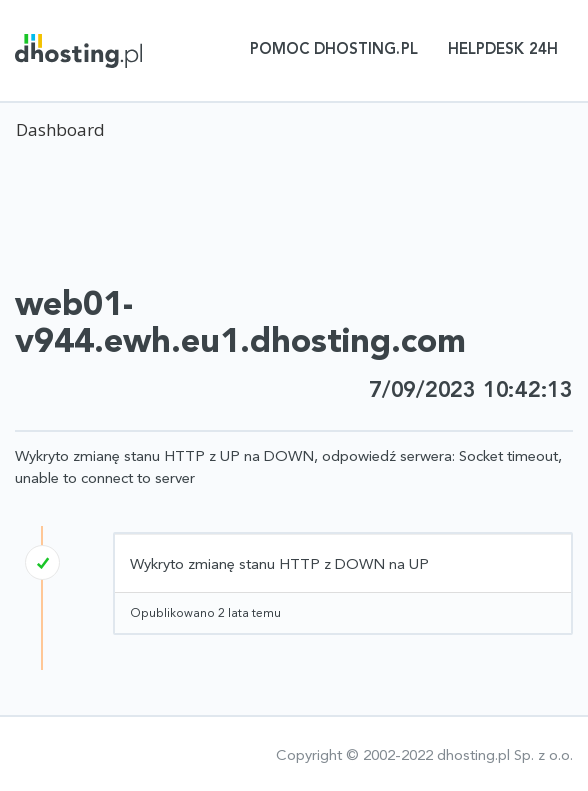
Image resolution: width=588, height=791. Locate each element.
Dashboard (60, 129)
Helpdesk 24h (503, 50)
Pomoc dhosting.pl (334, 50)
